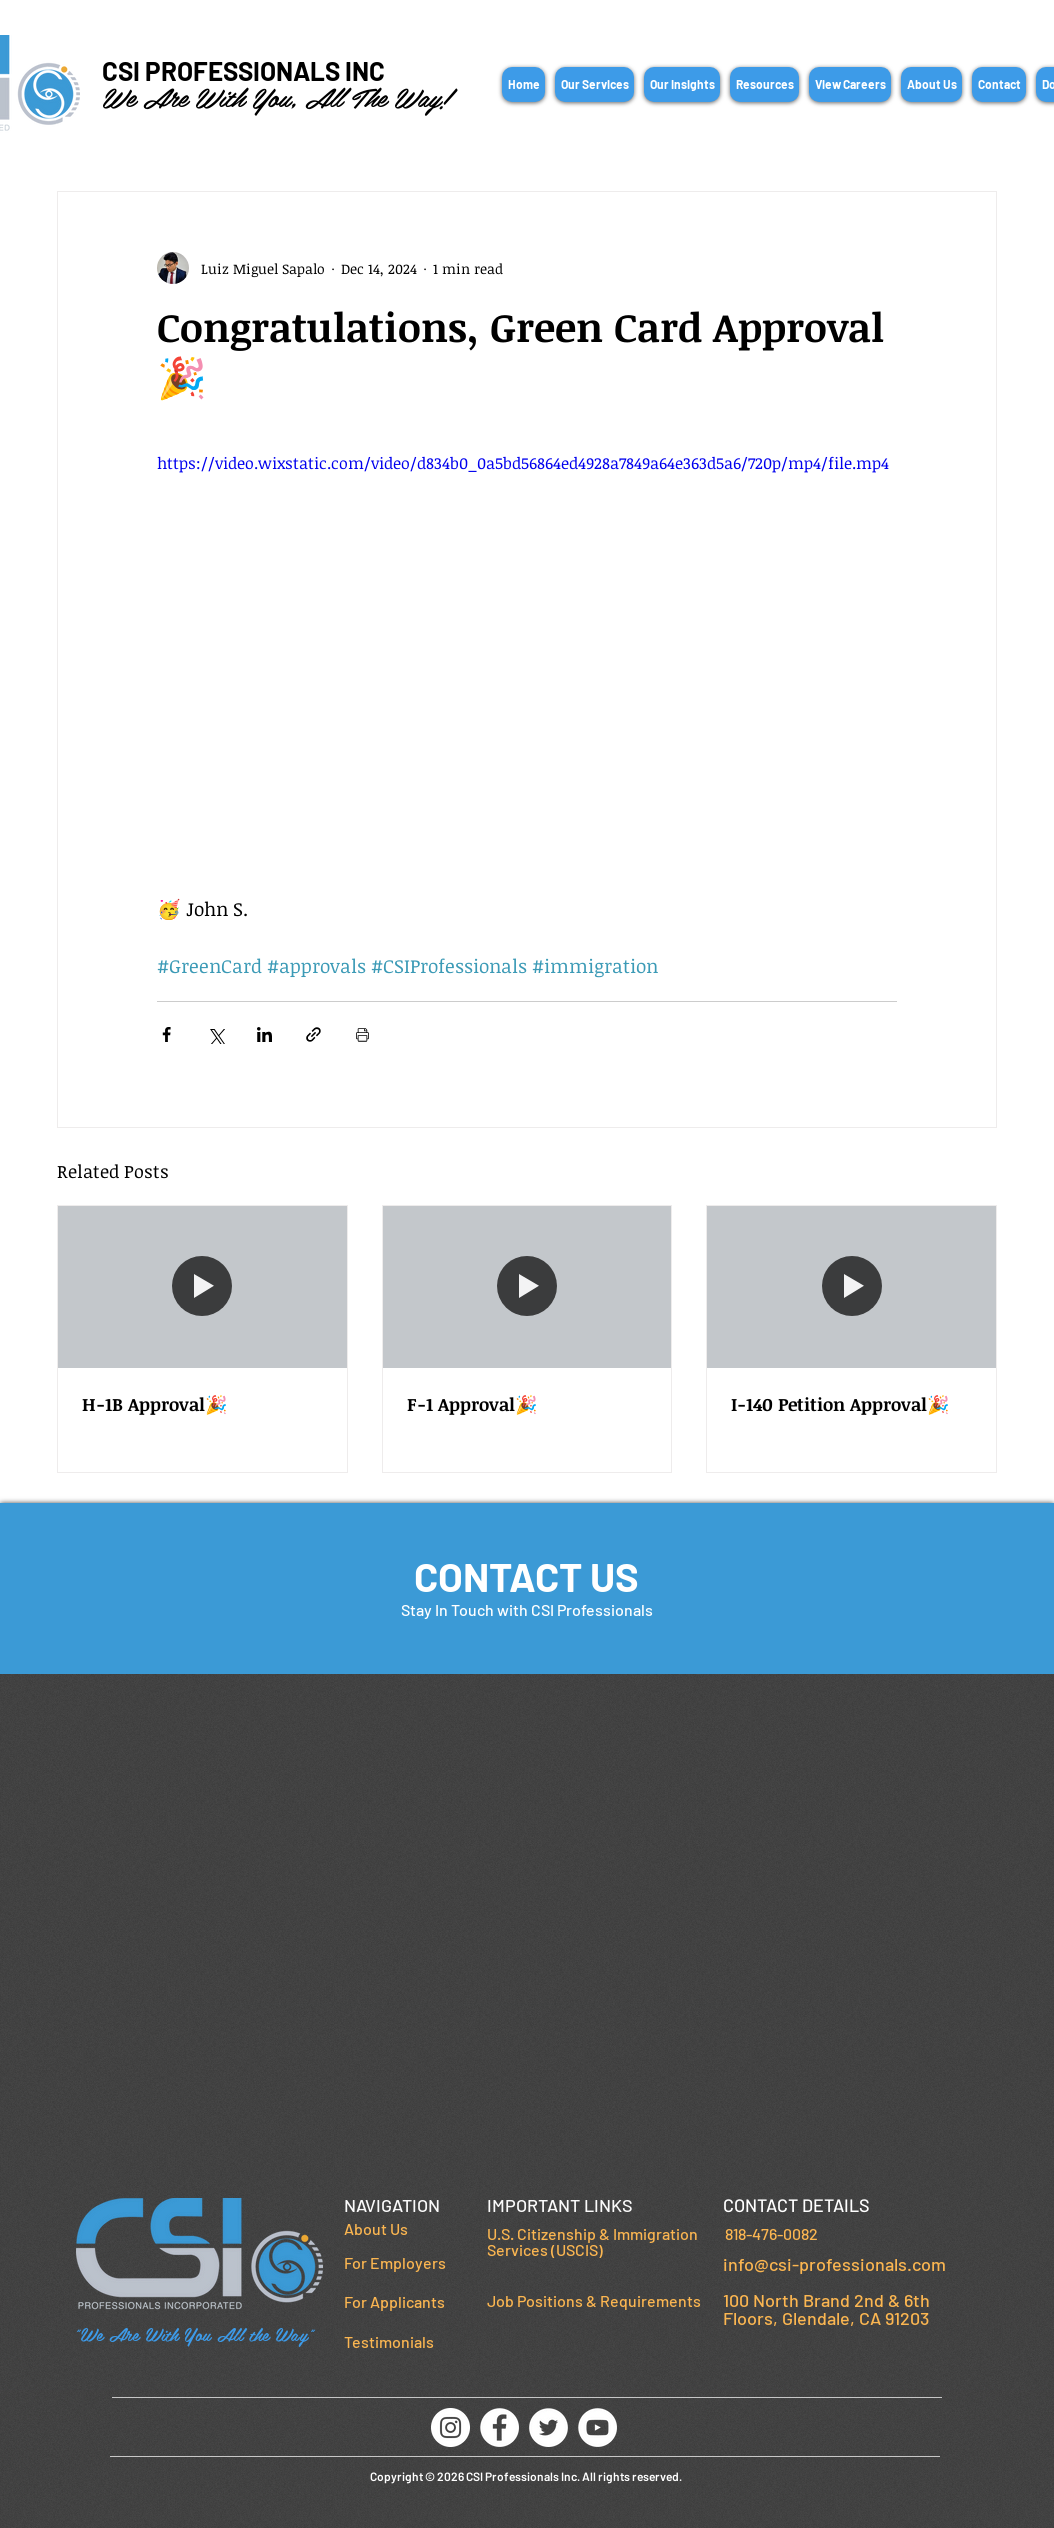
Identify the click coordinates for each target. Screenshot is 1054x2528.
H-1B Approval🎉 (154, 1404)
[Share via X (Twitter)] (215, 1034)
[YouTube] (597, 2427)
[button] (594, 84)
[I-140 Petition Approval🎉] (851, 1287)
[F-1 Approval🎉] (527, 1287)
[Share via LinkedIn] (264, 1034)
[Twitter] (548, 2427)
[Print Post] (362, 1034)
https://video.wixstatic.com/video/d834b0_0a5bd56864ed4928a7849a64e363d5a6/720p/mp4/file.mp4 (523, 463)
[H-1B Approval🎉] (202, 1287)
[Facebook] (499, 2427)
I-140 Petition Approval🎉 (840, 1404)
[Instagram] (450, 2427)
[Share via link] (313, 1034)
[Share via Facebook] (166, 1034)
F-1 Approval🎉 (472, 1404)
